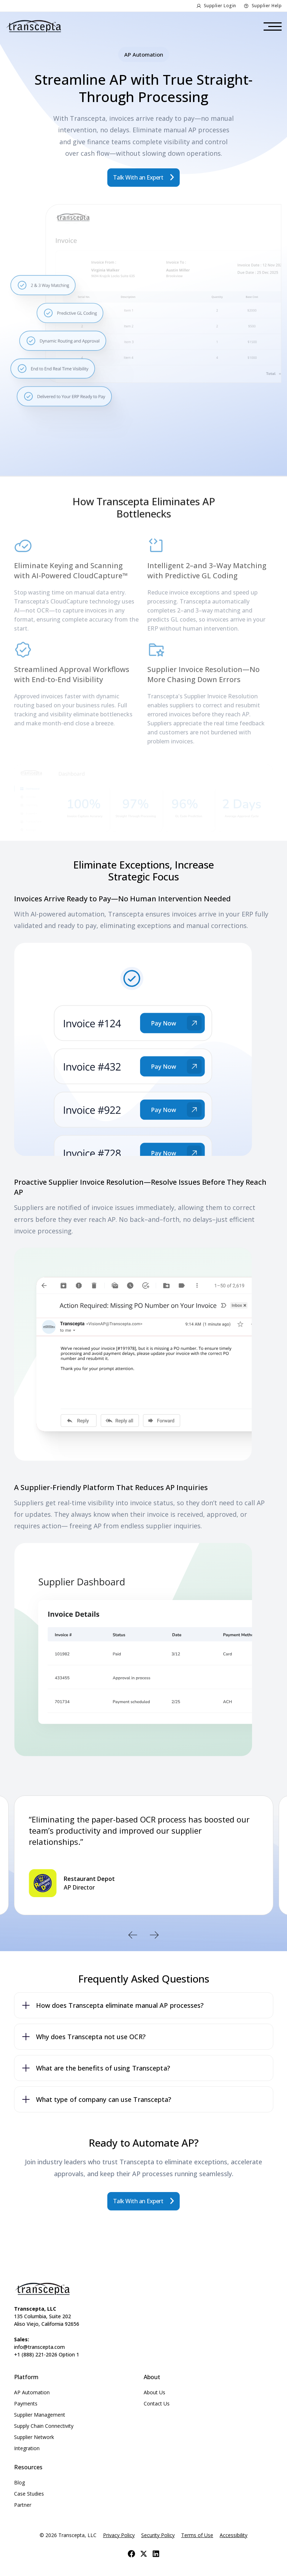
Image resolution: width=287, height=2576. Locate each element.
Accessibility (233, 2535)
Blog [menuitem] (19, 2482)
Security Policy (158, 2535)
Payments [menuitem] (25, 2403)
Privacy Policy (119, 2535)
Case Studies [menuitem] (29, 2493)
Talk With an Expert (139, 177)
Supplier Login (220, 6)
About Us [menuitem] (154, 2392)
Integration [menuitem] (27, 2448)
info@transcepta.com (39, 2346)
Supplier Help (267, 6)
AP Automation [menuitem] (32, 2392)
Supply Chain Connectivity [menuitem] (43, 2425)
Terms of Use (197, 2535)
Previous (132, 1935)
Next (154, 1935)
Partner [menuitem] (22, 2504)
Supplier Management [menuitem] (39, 2414)
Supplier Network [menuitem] (34, 2437)
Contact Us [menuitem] (157, 2403)
